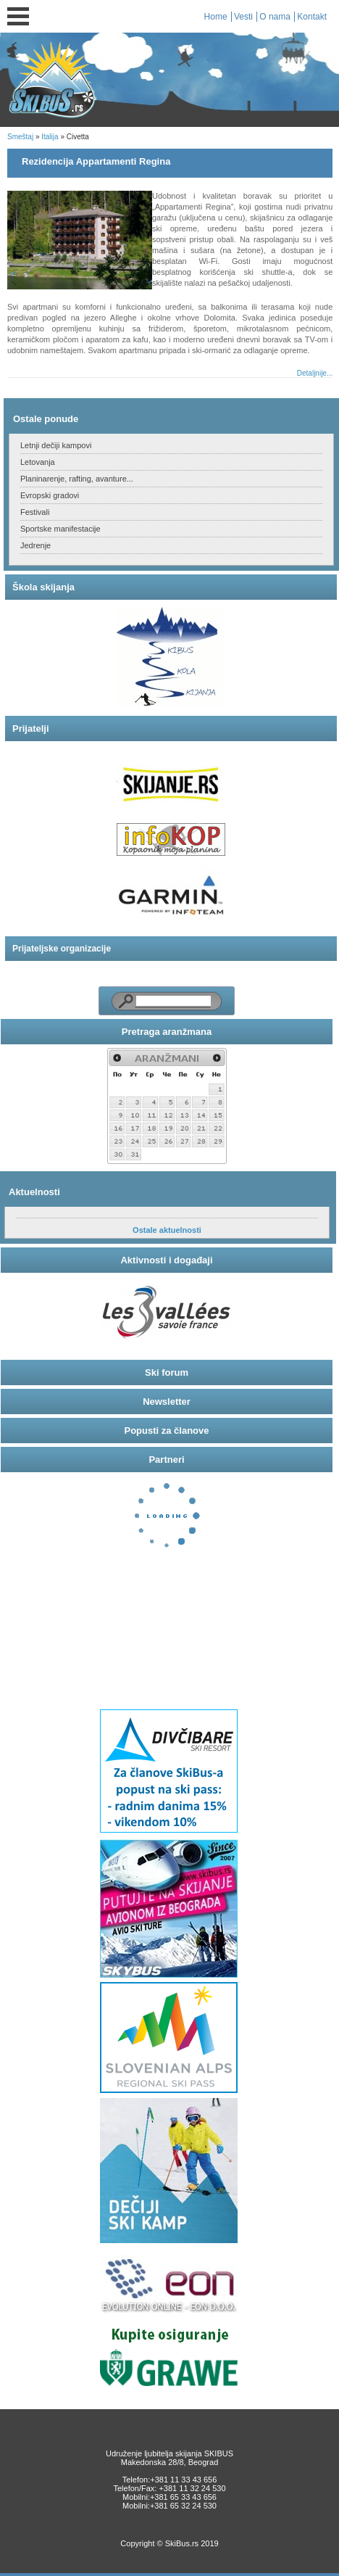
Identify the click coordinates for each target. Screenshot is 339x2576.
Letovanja (37, 462)
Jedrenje (35, 545)
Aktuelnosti (34, 1191)
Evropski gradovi (49, 495)
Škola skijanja (43, 587)
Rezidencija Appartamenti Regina (96, 161)
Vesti (243, 17)
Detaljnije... (314, 373)
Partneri (166, 1459)
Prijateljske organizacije (61, 949)
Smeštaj (20, 137)
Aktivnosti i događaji (166, 1260)
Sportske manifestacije (60, 528)
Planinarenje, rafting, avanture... (76, 478)
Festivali (34, 512)
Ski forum (166, 1372)
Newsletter (167, 1401)
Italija (49, 137)
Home (215, 17)
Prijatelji (30, 728)
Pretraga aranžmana (167, 1031)
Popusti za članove (166, 1430)
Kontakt (312, 17)
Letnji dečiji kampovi (55, 445)
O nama (274, 17)
